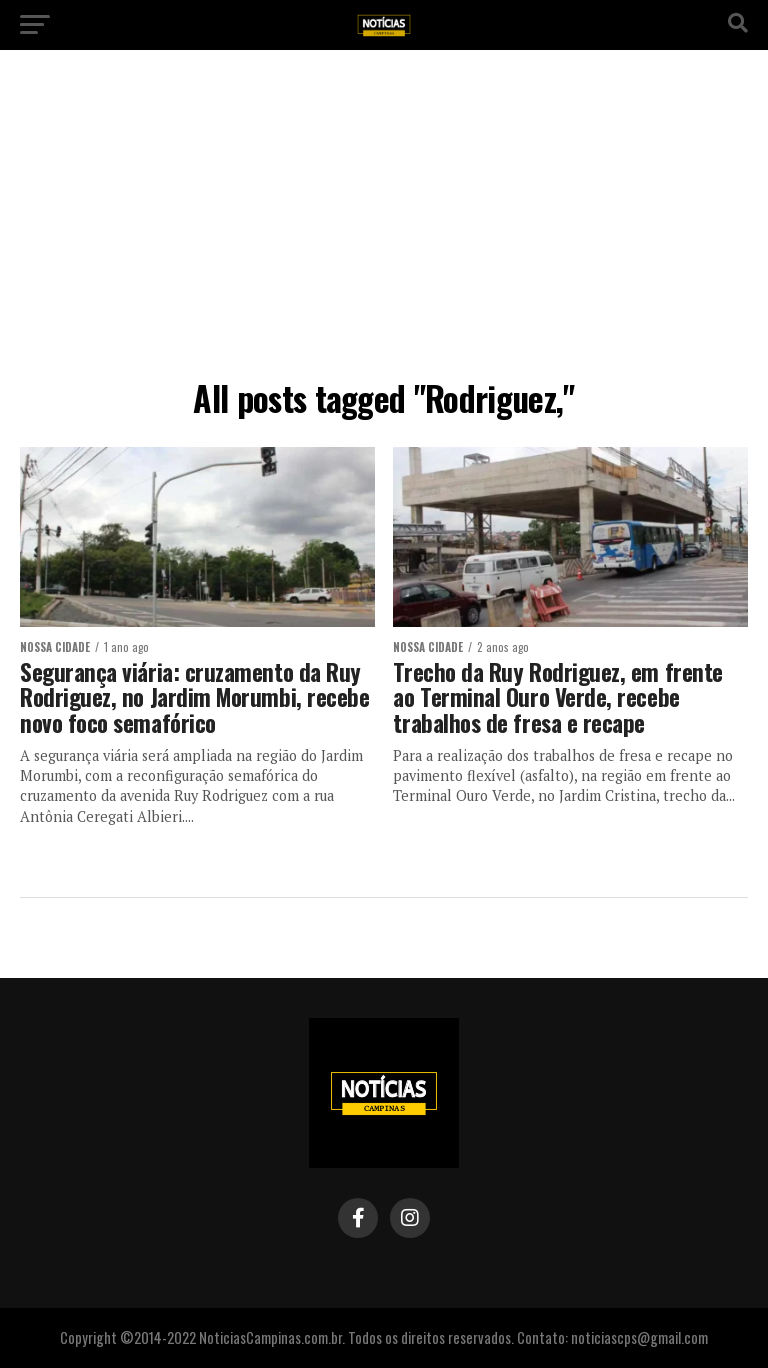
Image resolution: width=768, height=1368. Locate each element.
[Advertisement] (384, 220)
